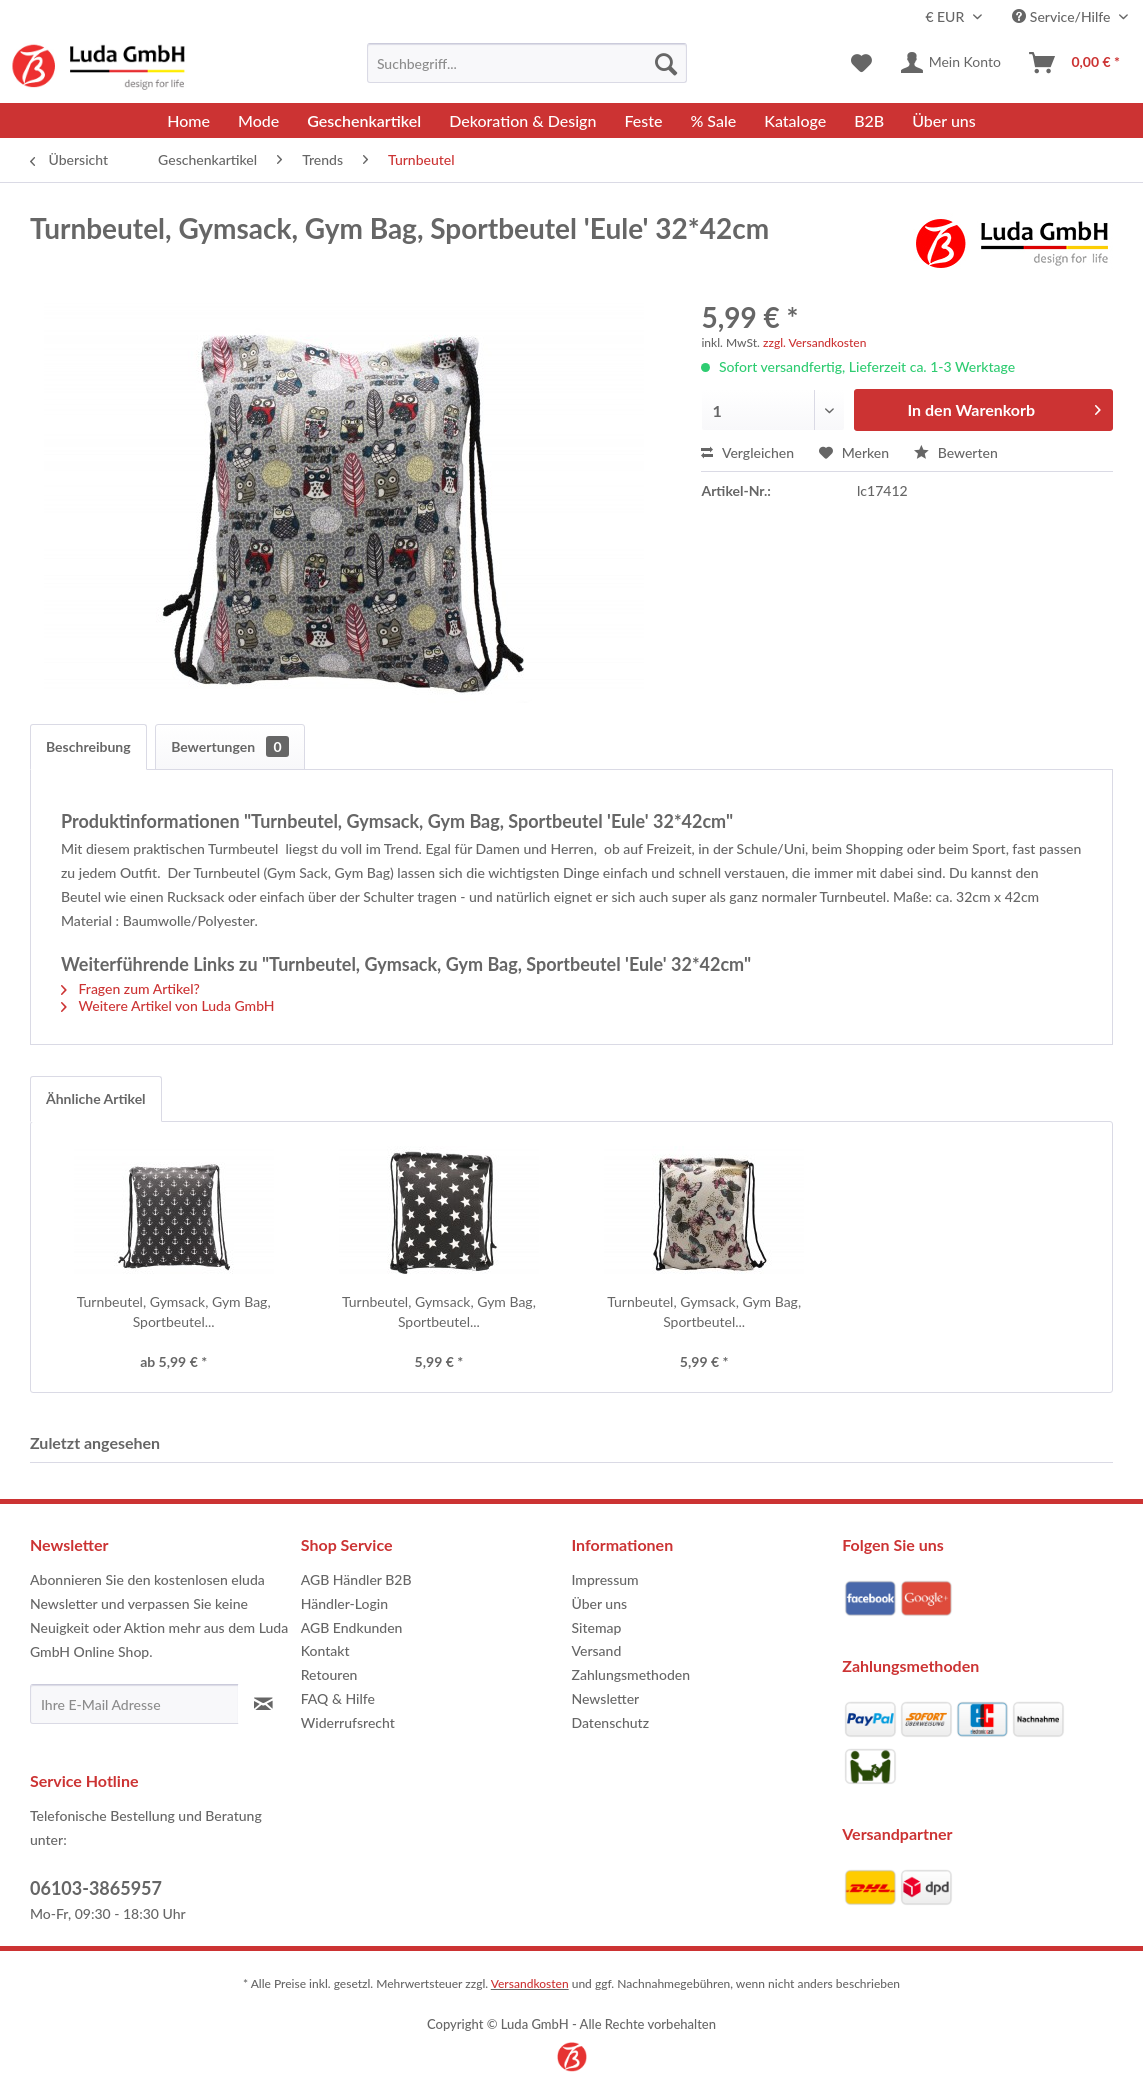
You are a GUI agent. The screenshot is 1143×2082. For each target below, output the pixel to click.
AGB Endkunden (352, 1627)
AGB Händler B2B (356, 1579)
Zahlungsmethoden (631, 1674)
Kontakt (325, 1650)
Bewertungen (229, 746)
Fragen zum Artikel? (130, 988)
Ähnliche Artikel (96, 1098)
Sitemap (597, 1627)
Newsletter (606, 1698)
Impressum (605, 1579)
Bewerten (956, 452)
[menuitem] (527, 63)
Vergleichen (747, 452)
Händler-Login (344, 1603)
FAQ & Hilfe (338, 1698)
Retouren (329, 1674)
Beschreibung (88, 746)
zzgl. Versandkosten (814, 342)
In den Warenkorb (1004, 406)
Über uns (600, 1603)
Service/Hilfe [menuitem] (1063, 16)
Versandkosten (530, 1983)
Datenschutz (611, 1722)
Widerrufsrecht (348, 1722)
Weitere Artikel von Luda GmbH (168, 1005)
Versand (597, 1650)
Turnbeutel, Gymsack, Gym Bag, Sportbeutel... (174, 1311)
